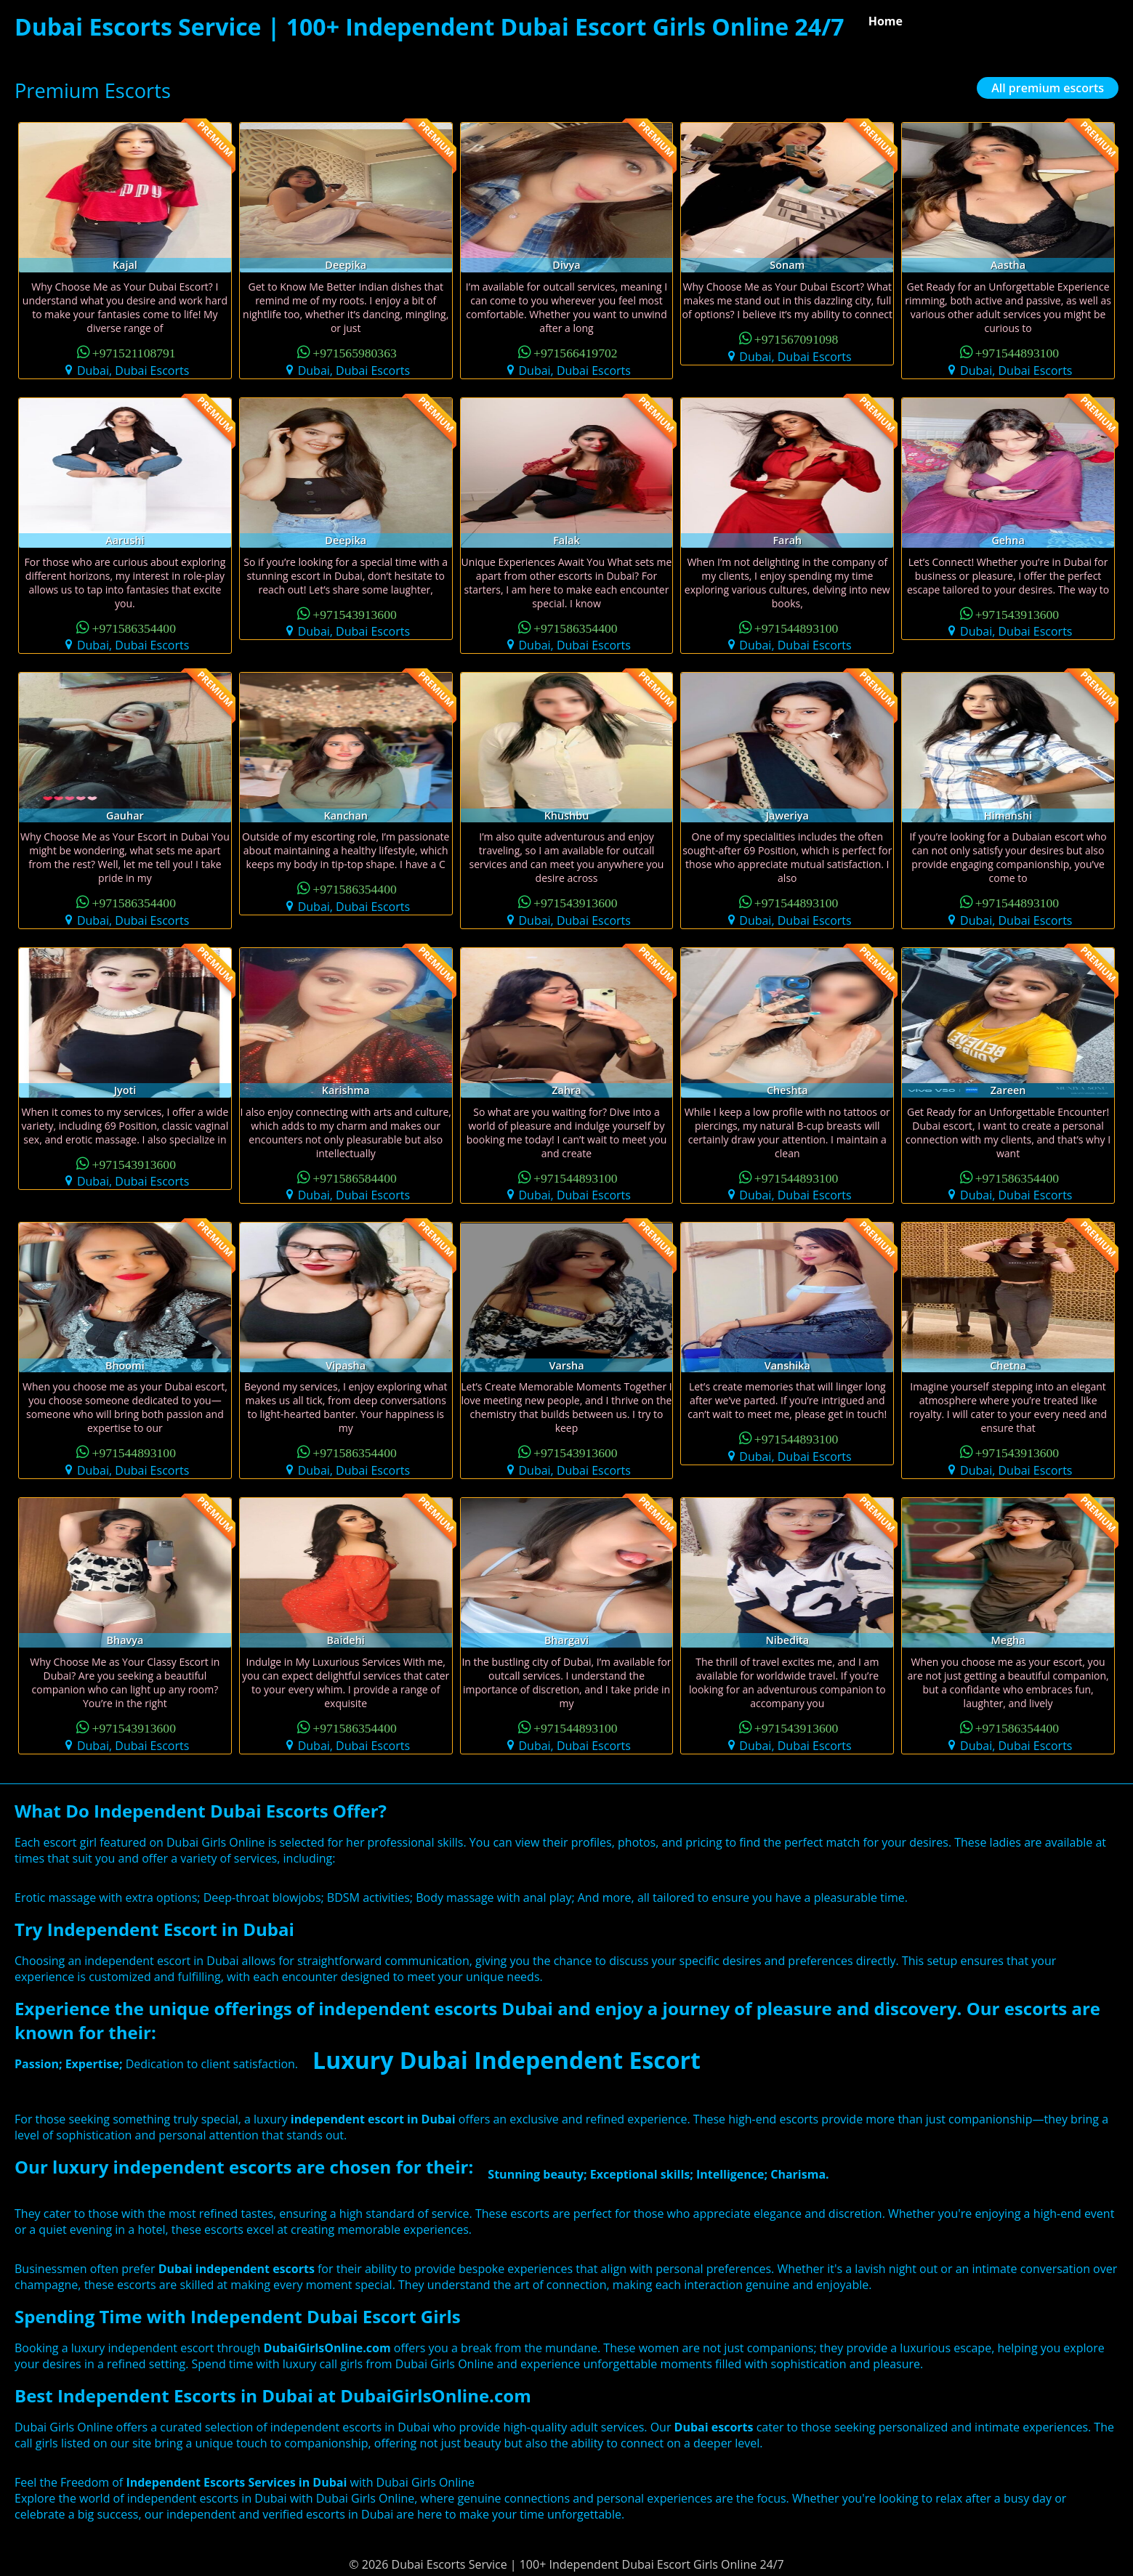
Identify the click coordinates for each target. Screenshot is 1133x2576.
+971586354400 (134, 627)
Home (885, 21)
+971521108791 (134, 352)
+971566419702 (575, 352)
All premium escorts (1047, 88)
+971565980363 (355, 352)
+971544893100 (1017, 352)
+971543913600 (355, 613)
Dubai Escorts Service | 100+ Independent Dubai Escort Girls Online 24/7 (429, 26)
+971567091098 (796, 338)
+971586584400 (355, 1177)
